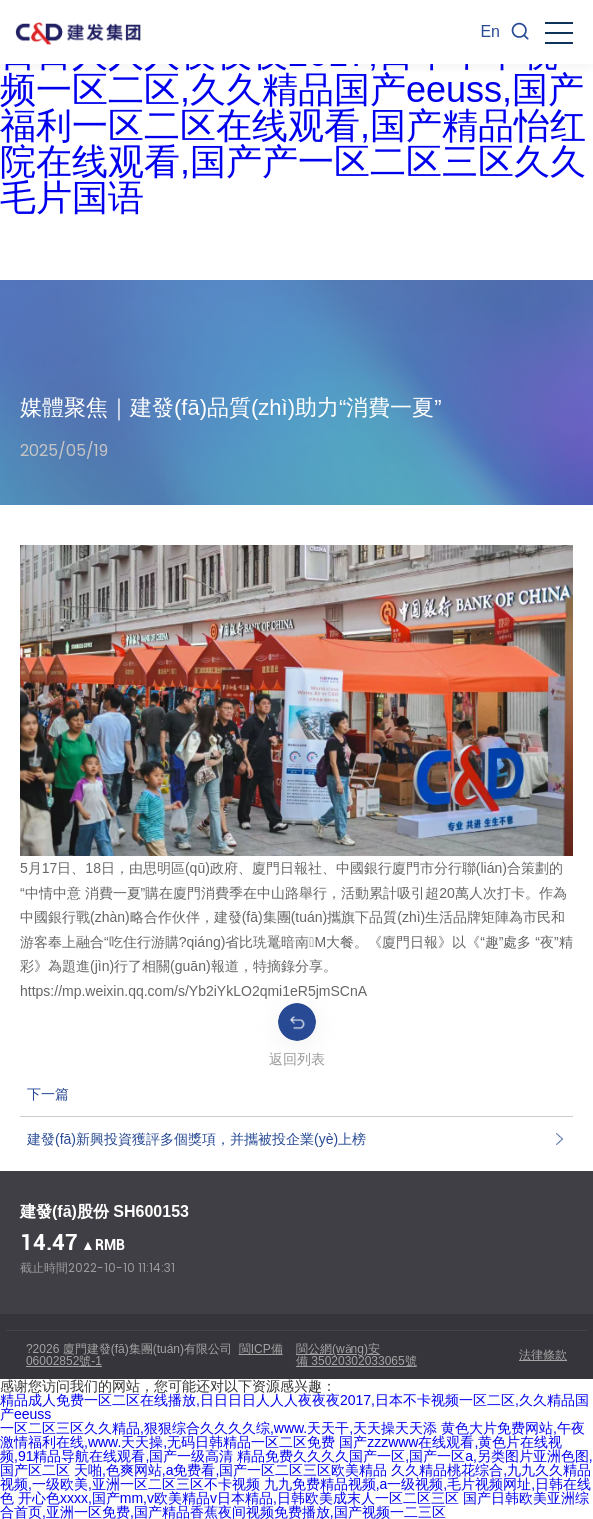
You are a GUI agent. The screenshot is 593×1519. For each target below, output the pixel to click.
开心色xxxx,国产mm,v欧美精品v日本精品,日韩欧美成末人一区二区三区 (238, 1498)
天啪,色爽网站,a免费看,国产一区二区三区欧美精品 (230, 1470)
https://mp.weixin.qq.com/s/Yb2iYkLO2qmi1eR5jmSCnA (193, 991)
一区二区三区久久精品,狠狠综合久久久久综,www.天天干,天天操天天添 (218, 1428)
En (490, 31)
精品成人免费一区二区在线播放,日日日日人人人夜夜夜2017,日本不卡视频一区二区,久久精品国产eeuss (294, 1407)
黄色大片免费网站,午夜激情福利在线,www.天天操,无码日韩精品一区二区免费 (292, 1435)
